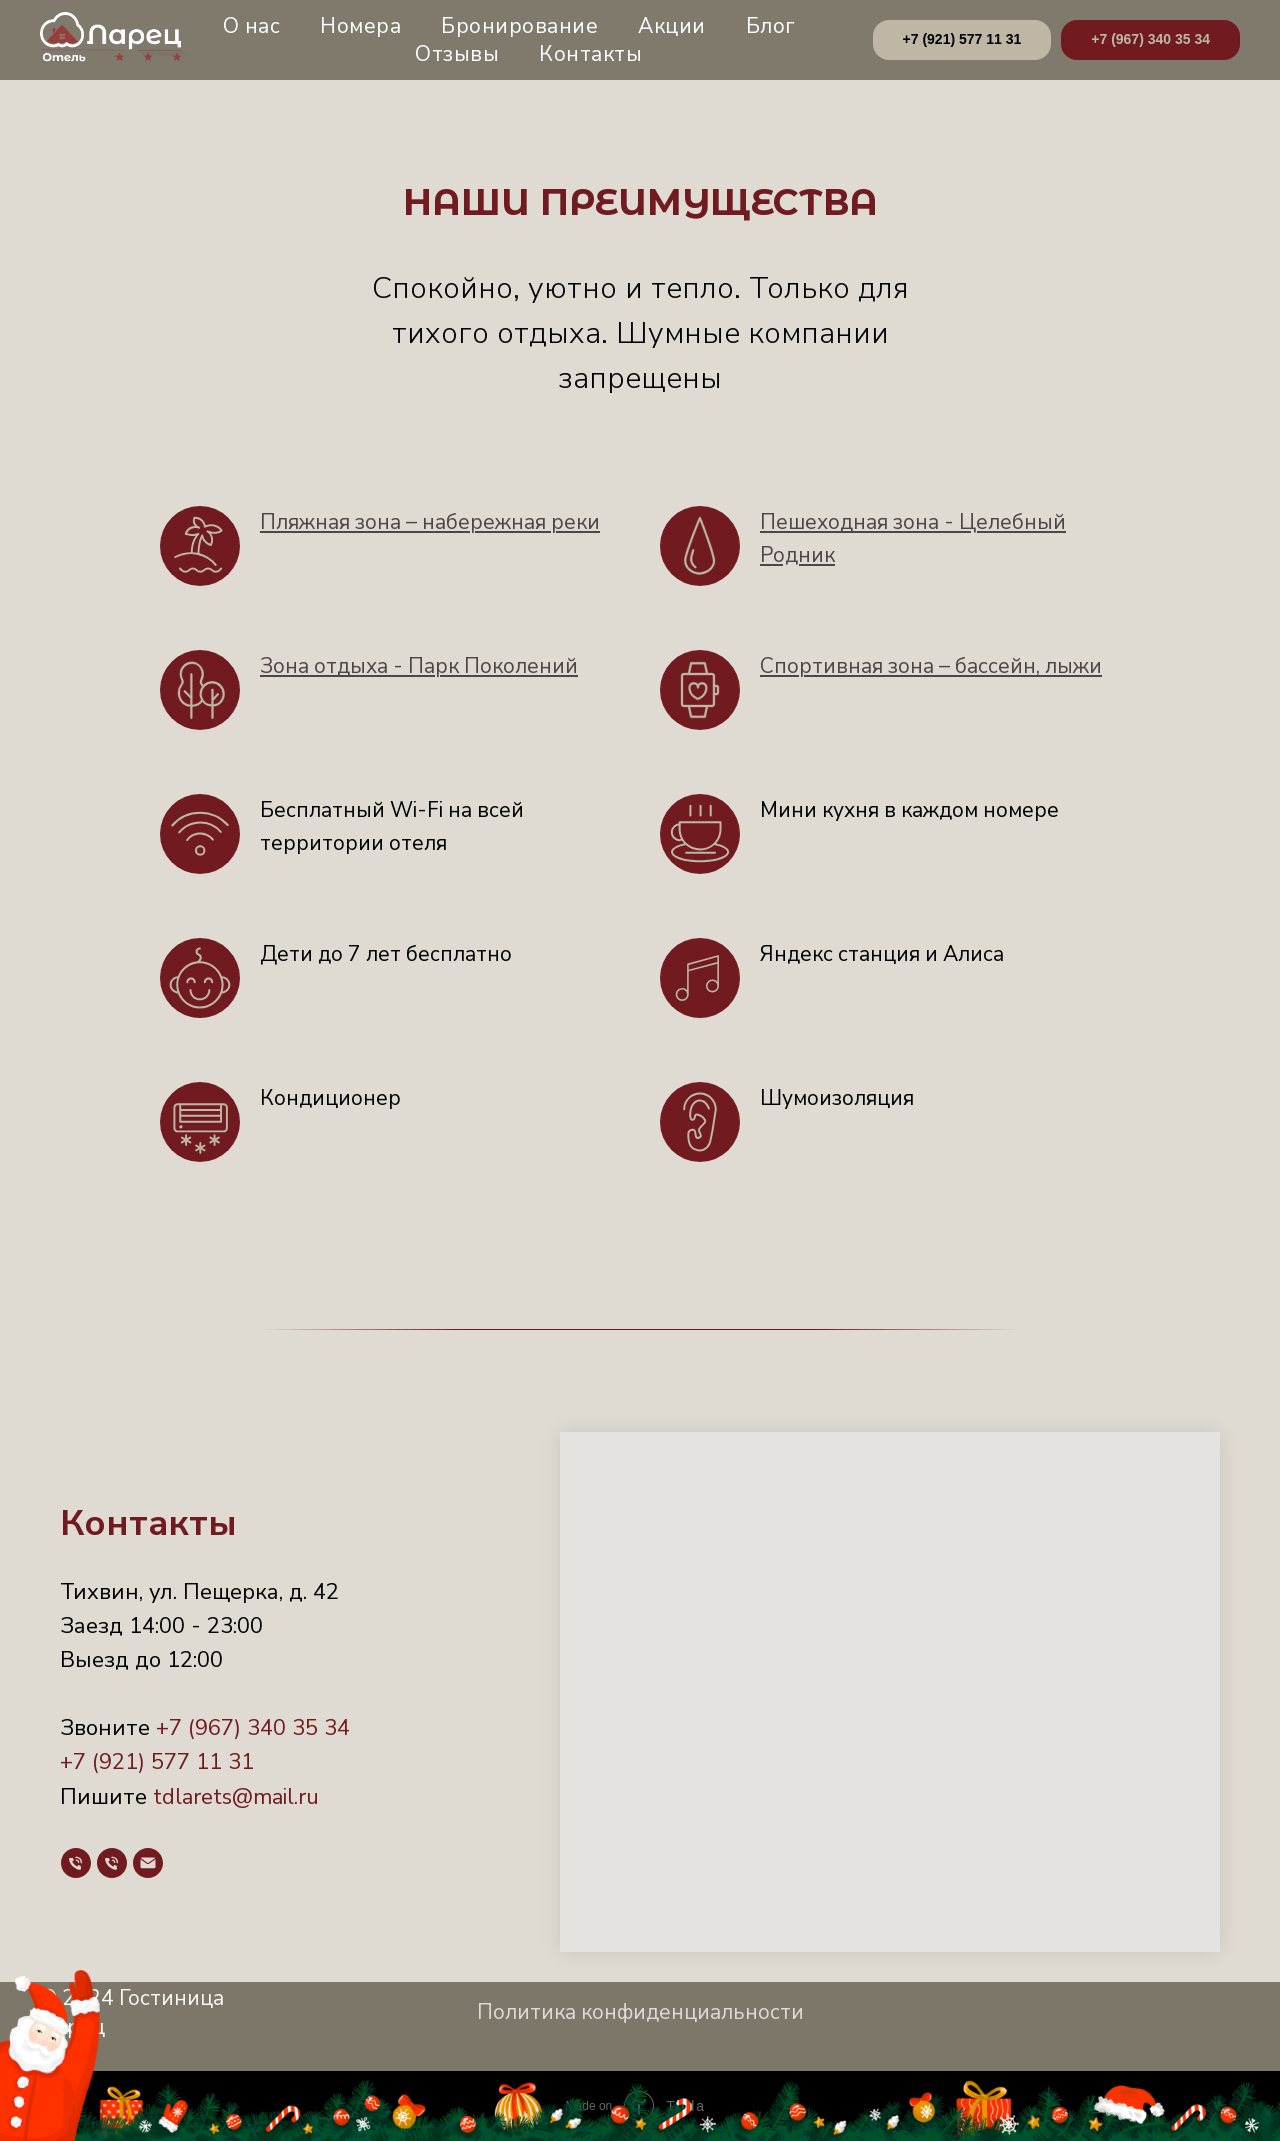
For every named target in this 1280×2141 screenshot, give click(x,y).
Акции (672, 26)
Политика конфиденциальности (640, 2012)
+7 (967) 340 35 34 (253, 1728)
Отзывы (457, 54)
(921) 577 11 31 (170, 1762)
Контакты (590, 54)
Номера (360, 26)
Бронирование (519, 26)
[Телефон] (76, 1863)
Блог (770, 26)
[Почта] (148, 1863)
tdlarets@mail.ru (236, 1797)
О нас (252, 26)
